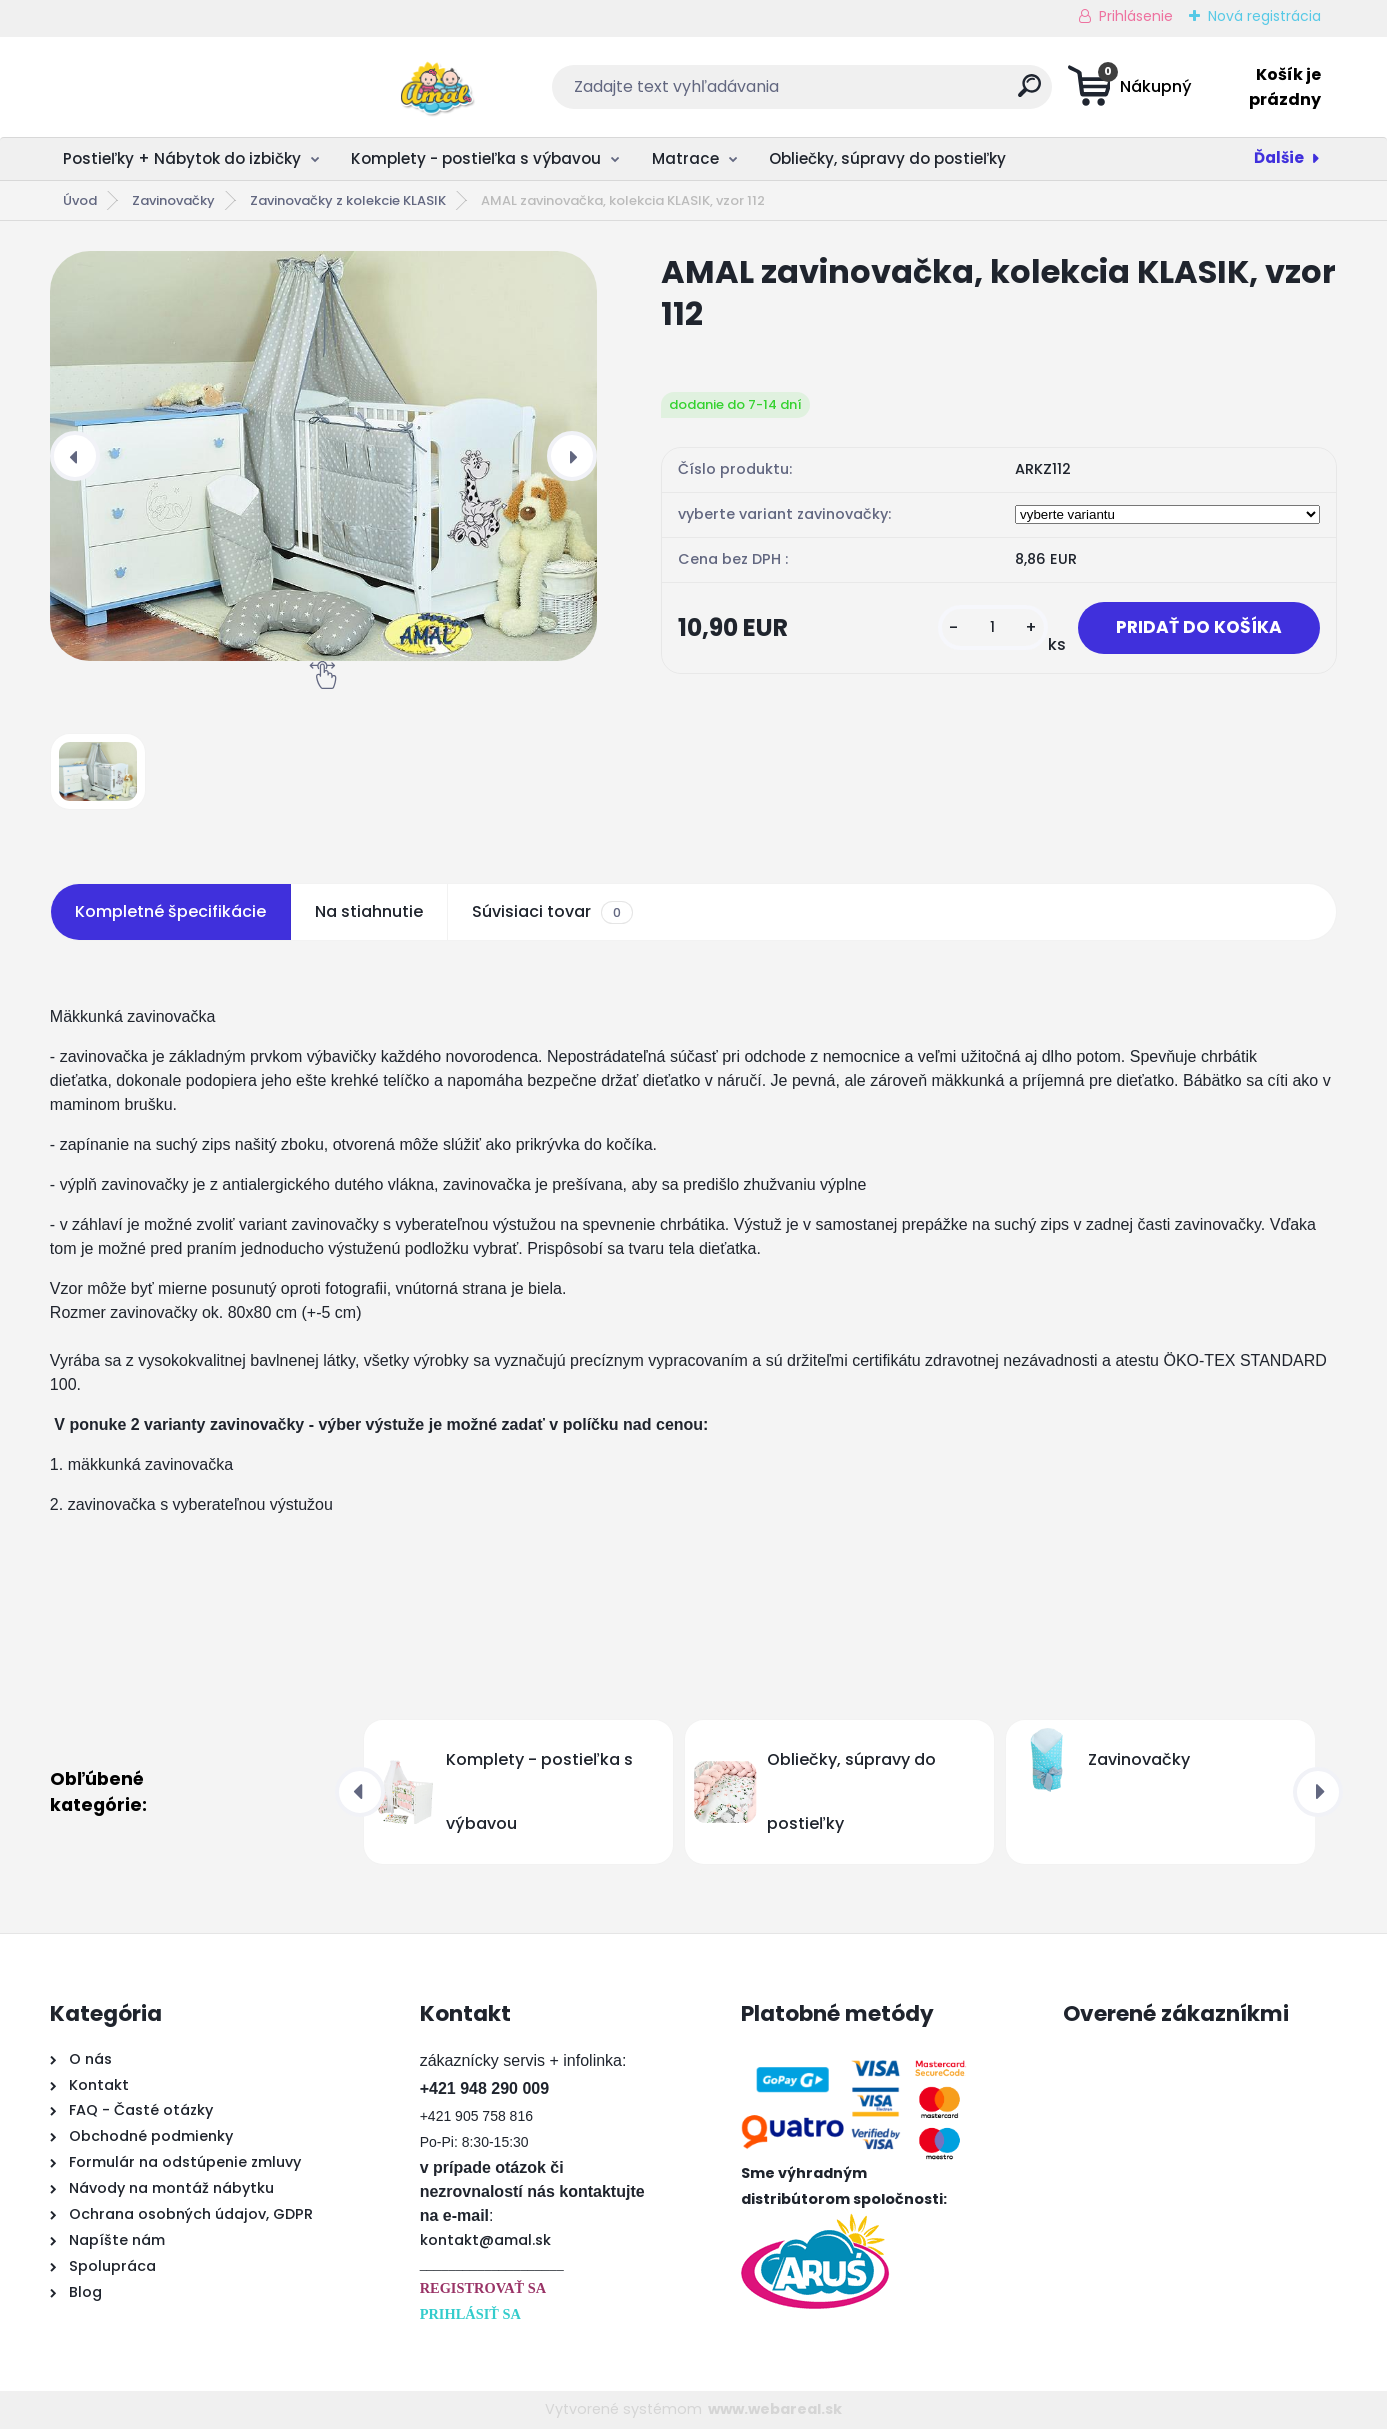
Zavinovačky (173, 200)
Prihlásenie (1136, 16)
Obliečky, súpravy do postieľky (887, 158)
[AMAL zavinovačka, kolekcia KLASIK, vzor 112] (323, 456)
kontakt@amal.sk (485, 2240)
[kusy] (986, 628)
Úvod (80, 200)
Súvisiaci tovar (552, 912)
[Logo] (172, 87)
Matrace (685, 158)
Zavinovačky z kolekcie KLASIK (348, 200)
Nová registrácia (1264, 16)
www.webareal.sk (775, 2409)
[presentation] (75, 456)
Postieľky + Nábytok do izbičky (182, 158)
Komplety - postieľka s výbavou (476, 158)
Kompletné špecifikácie (170, 911)
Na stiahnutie (369, 911)
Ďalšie (1279, 157)
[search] (889, 93)
